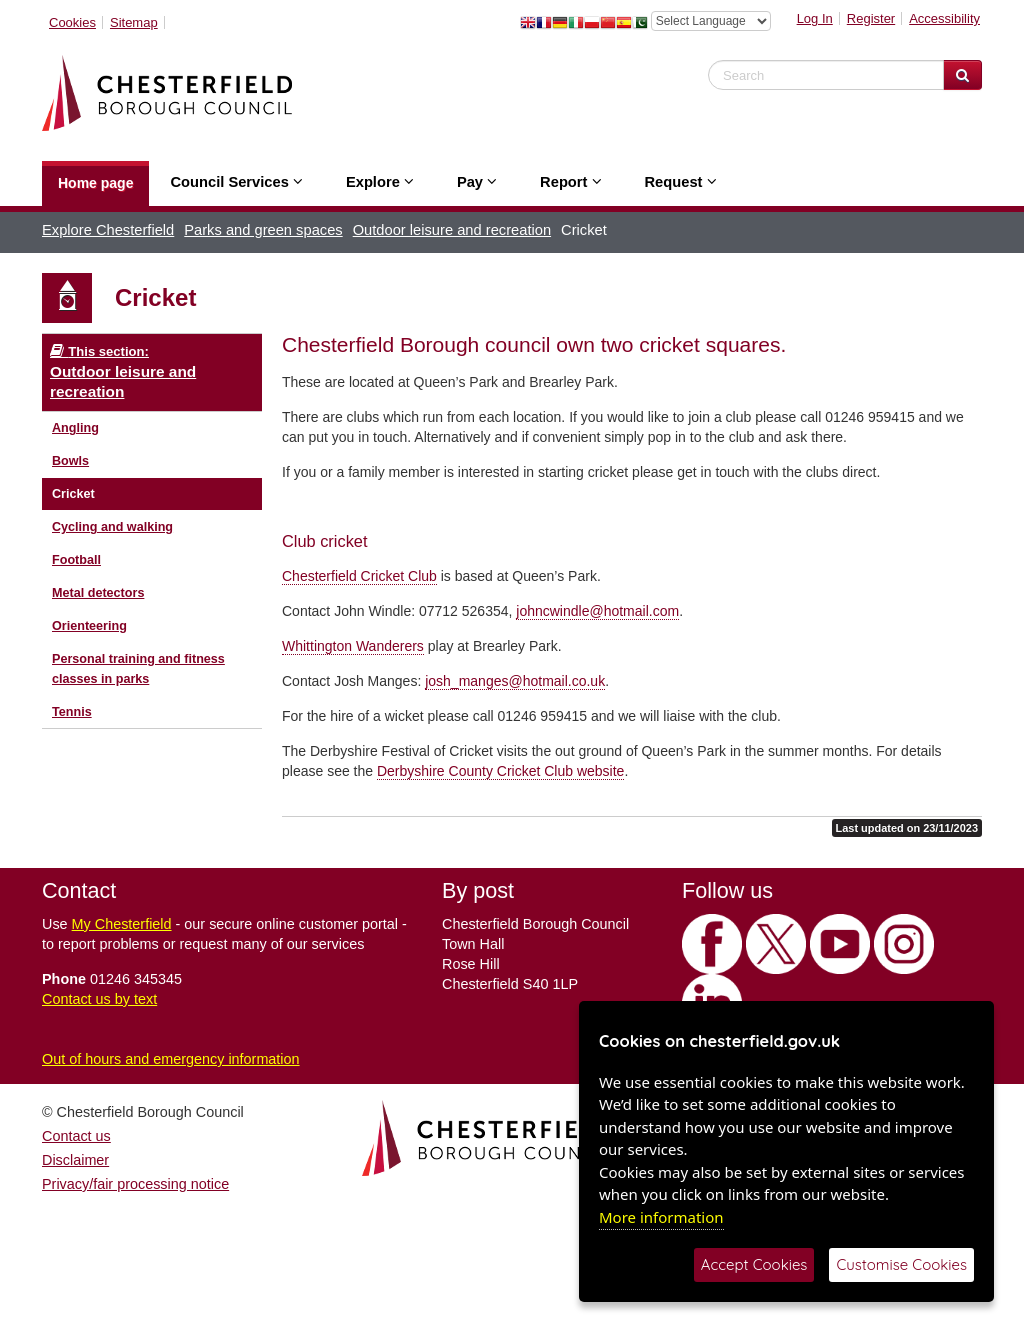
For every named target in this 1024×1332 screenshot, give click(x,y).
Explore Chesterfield (108, 230)
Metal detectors (98, 593)
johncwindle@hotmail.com (597, 611)
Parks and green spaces (263, 230)
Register (871, 18)
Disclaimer (75, 1160)
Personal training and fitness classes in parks (138, 669)
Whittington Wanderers (353, 646)
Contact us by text (99, 999)
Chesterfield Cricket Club (359, 576)
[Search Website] (962, 75)
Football (76, 560)
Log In (815, 18)
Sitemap (134, 22)
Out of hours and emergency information (171, 1059)
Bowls (70, 461)
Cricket (73, 494)
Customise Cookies (901, 1264)
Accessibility (944, 18)
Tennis (72, 712)
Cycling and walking (112, 527)
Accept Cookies (754, 1264)
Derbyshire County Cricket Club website (500, 771)
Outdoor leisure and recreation (452, 230)
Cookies (72, 22)
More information (661, 1217)
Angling (75, 428)
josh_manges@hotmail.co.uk (515, 681)
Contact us (76, 1136)
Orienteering (89, 626)
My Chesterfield (122, 924)
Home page (95, 183)
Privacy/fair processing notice (135, 1184)
